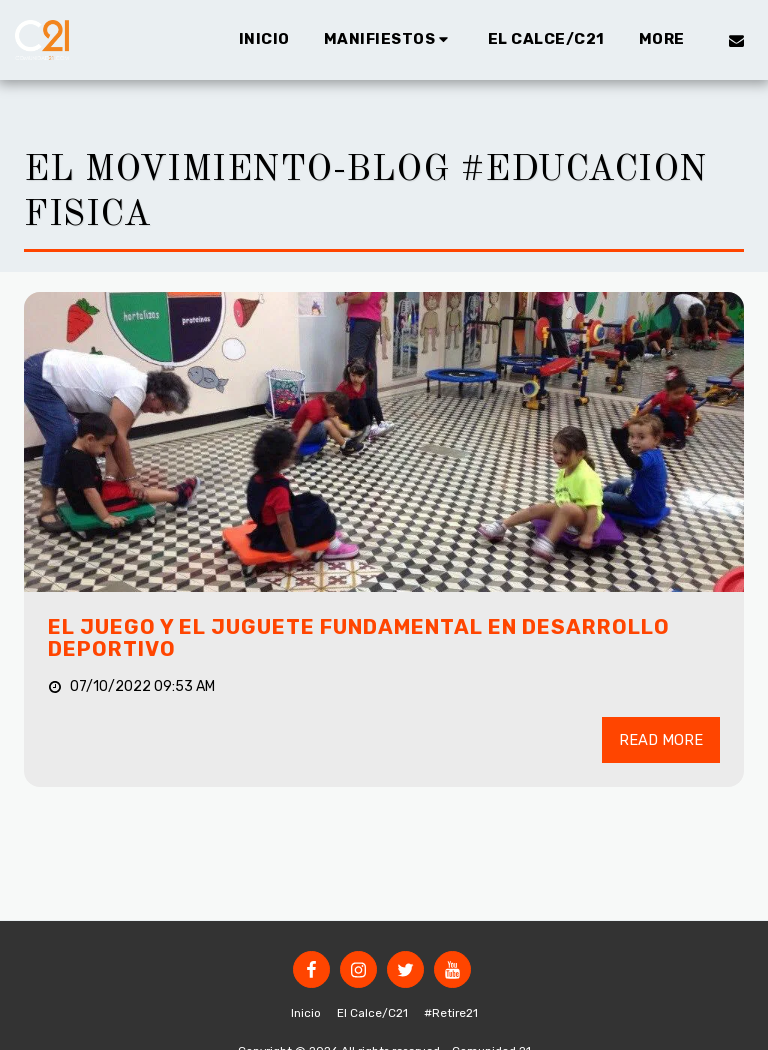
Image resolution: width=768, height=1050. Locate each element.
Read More (661, 740)
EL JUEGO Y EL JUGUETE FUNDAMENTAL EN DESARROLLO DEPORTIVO (359, 638)
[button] (389, 40)
